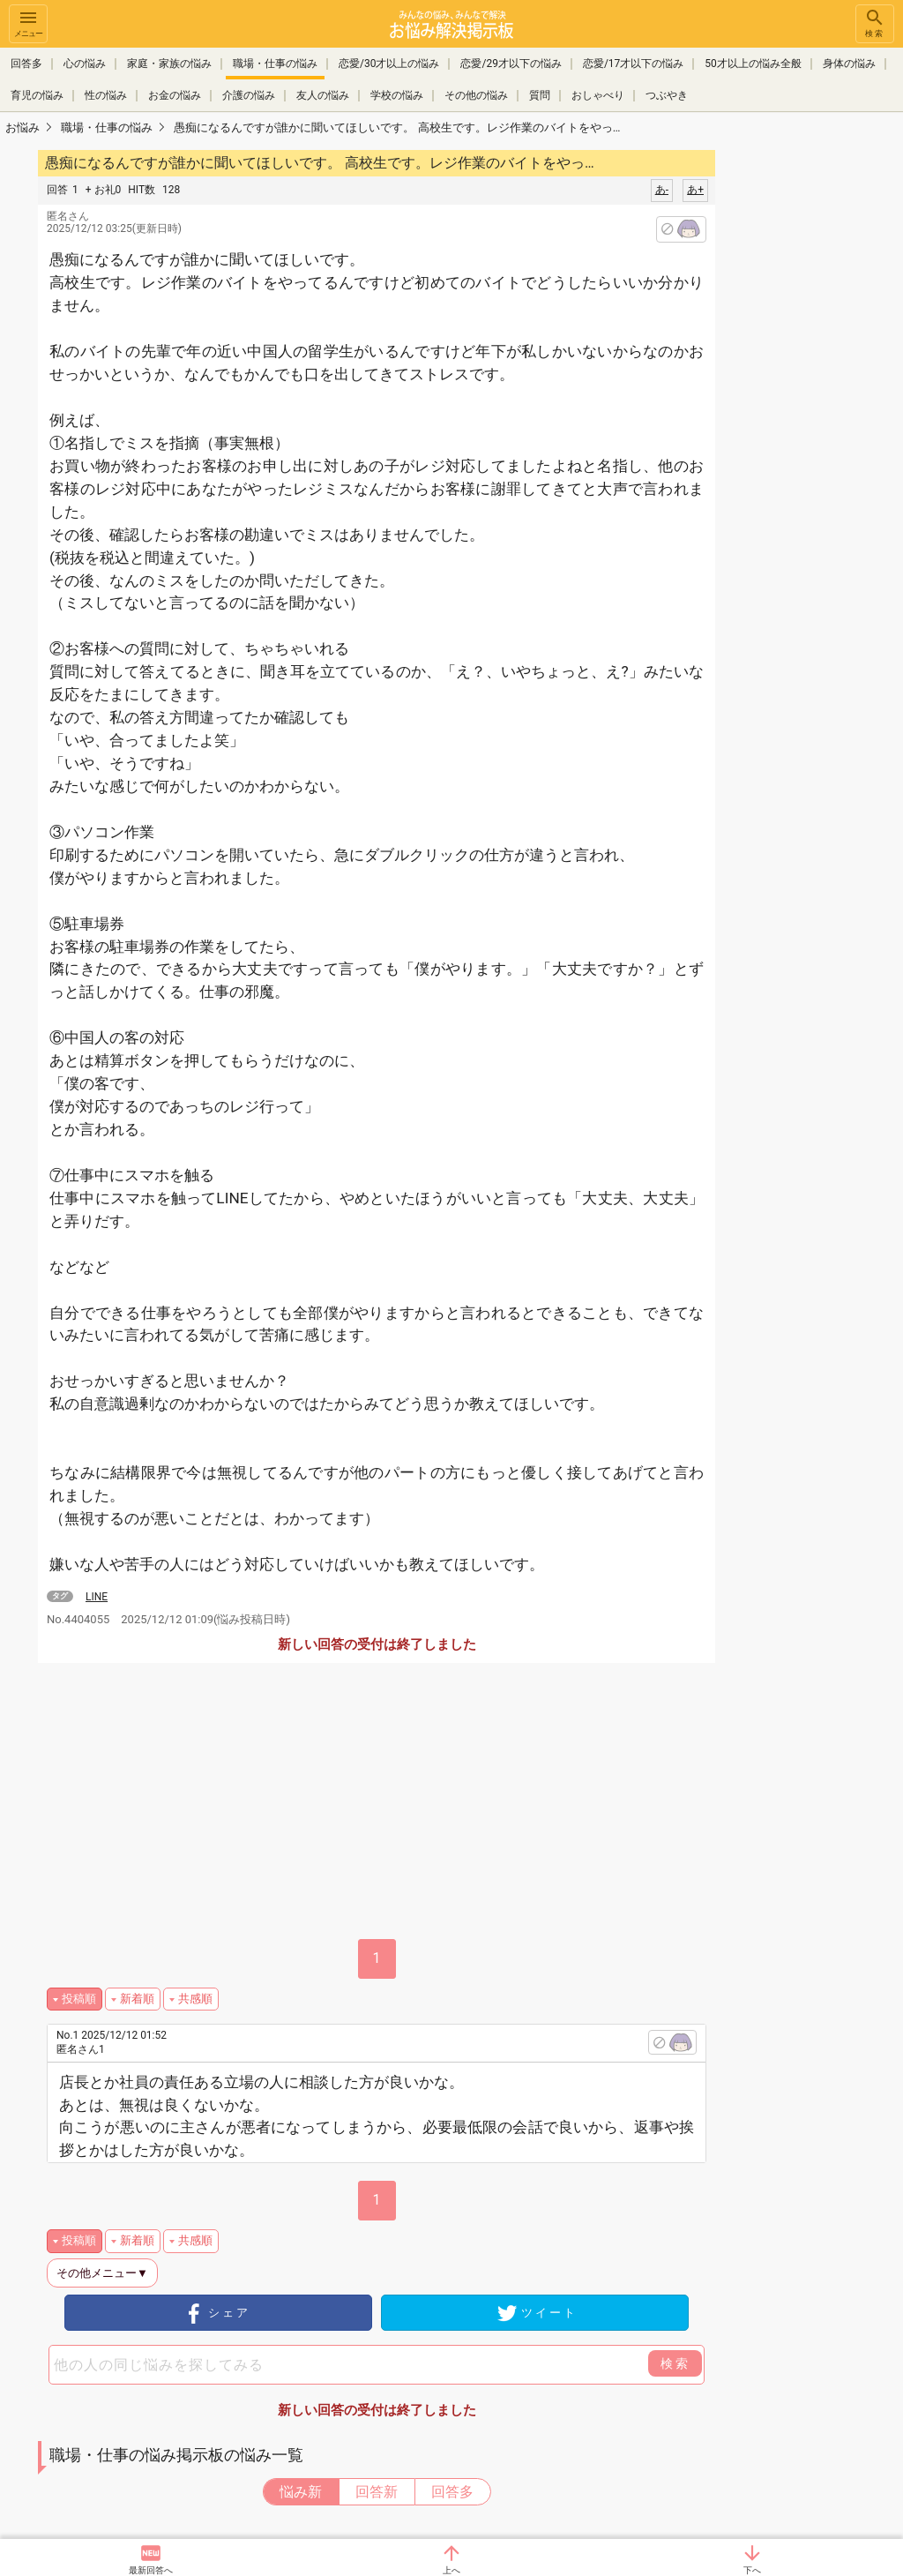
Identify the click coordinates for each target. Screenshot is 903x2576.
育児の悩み (37, 95)
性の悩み (106, 95)
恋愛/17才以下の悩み (633, 63)
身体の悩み (849, 63)
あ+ (695, 189)
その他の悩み (476, 95)
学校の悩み (396, 95)
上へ (451, 2570)
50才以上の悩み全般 (753, 63)
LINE (97, 1597)
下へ (752, 2570)
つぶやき (667, 95)
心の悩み (84, 63)
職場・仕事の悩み (275, 63)
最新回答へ (151, 2570)
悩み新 (301, 2491)
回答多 (26, 63)
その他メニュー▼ (102, 2273)
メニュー (28, 22)
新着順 (137, 1998)
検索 (874, 22)
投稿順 (79, 1998)
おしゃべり (597, 95)
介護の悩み (248, 95)
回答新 (376, 2491)
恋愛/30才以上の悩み (389, 63)
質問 (539, 95)
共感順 (195, 1998)
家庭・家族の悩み (169, 63)
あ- (661, 189)
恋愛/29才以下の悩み (510, 63)
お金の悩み (174, 95)
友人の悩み (322, 95)
